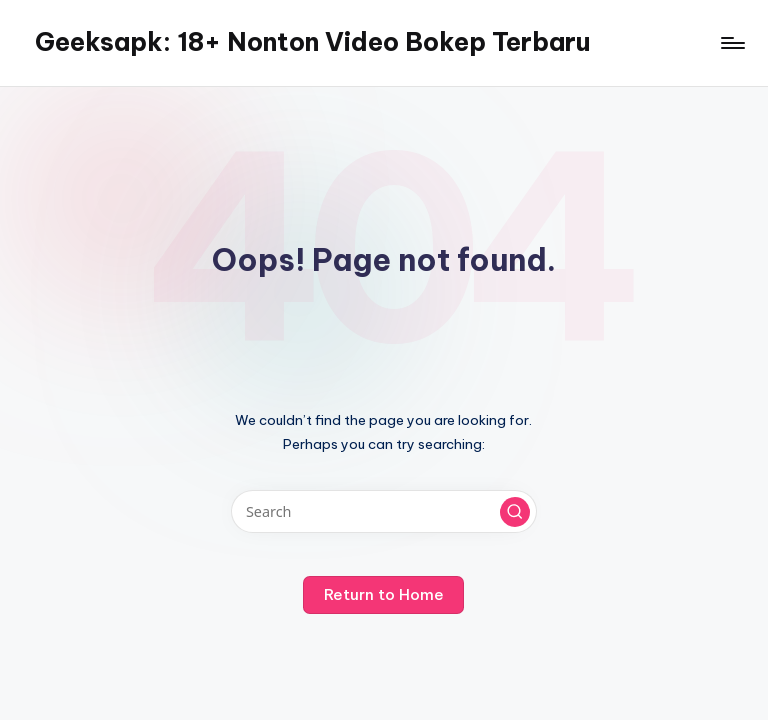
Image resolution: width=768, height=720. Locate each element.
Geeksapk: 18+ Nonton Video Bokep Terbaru (312, 42)
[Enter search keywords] (383, 511)
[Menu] (731, 43)
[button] (515, 512)
